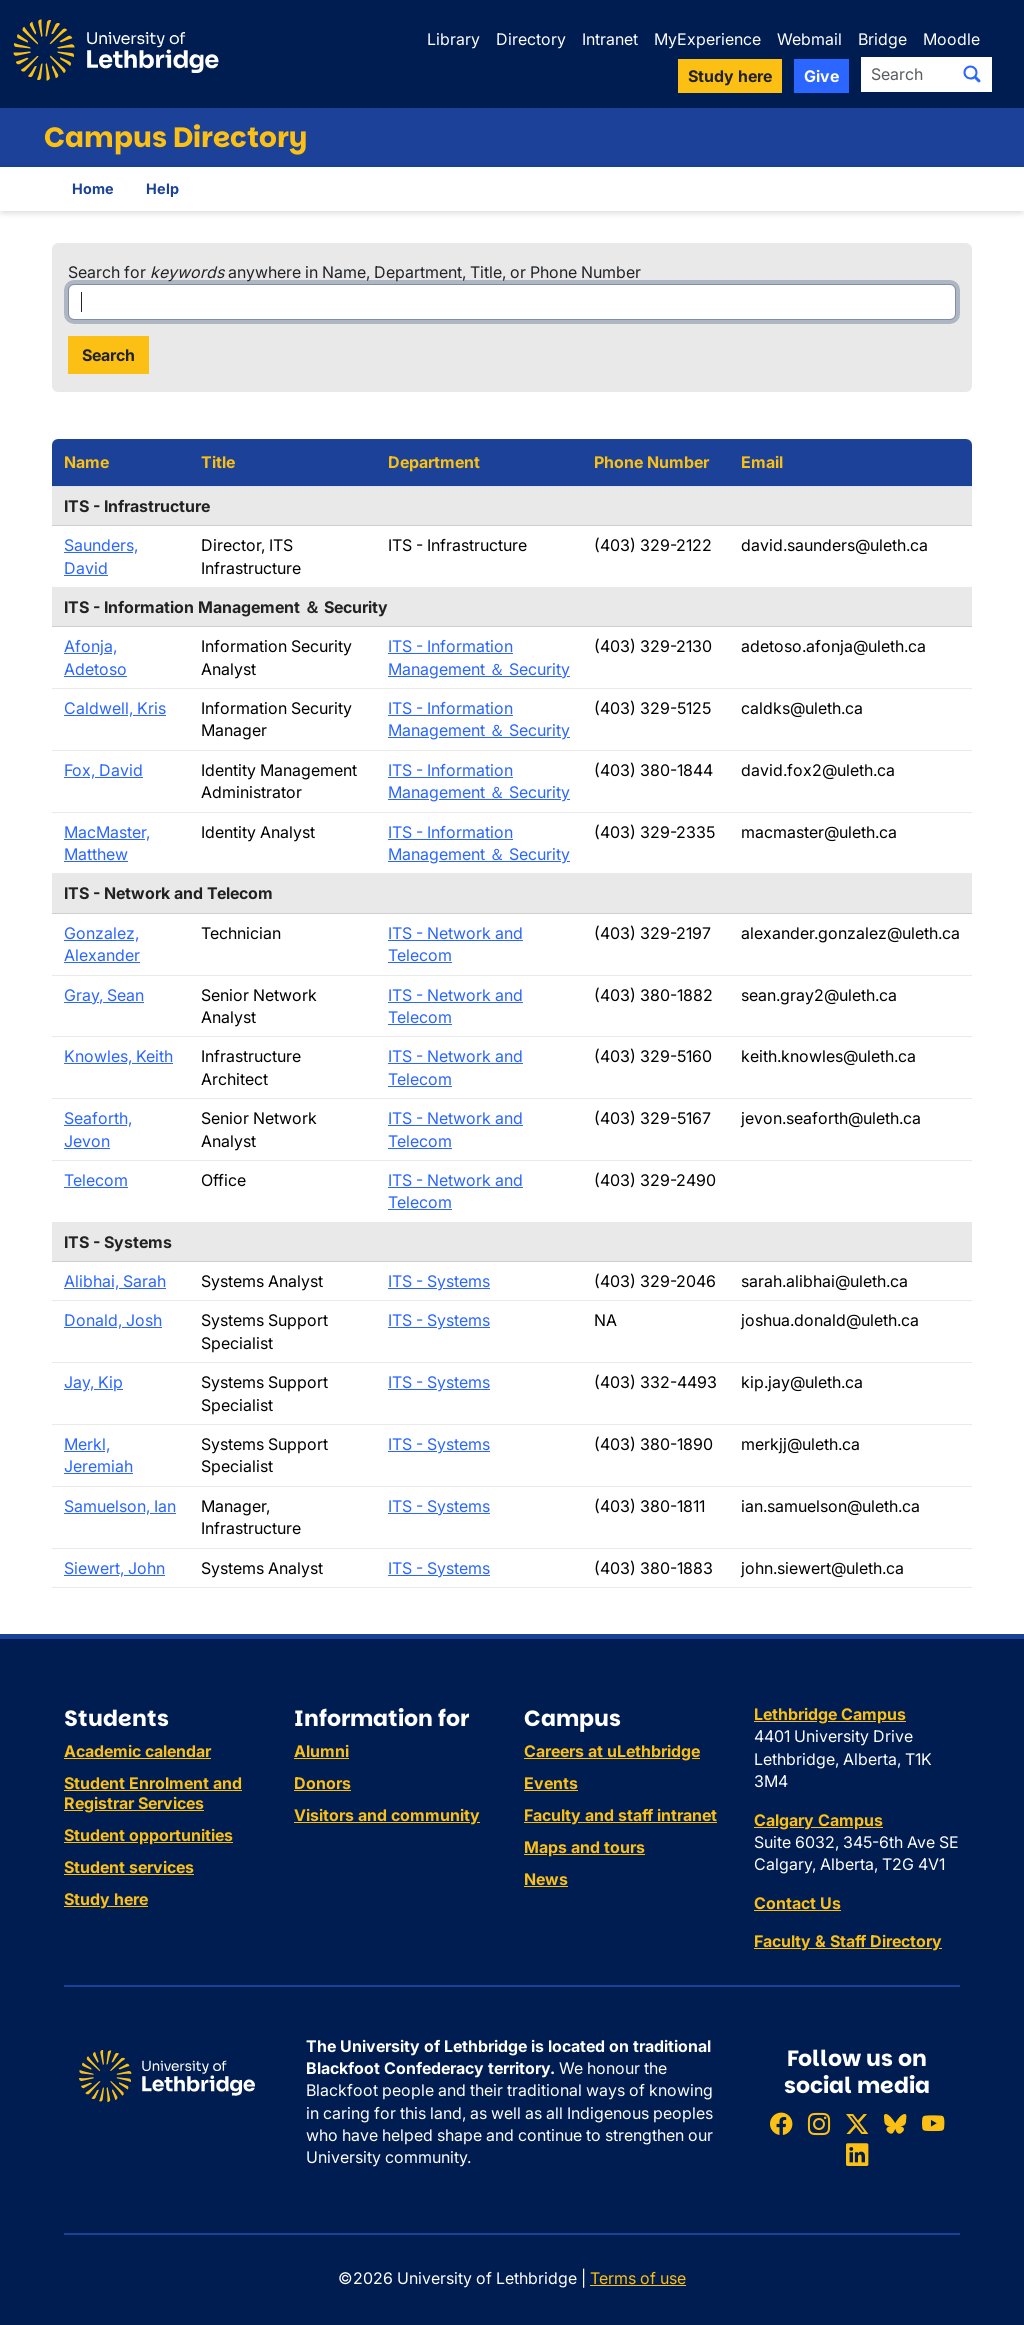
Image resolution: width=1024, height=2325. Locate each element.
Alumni (321, 1751)
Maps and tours (584, 1847)
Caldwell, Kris (115, 708)
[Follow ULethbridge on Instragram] (819, 2123)
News (546, 1879)
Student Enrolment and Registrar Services (153, 1793)
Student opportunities (148, 1835)
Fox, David (103, 770)
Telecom (96, 1180)
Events (551, 1783)
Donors (322, 1783)
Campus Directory (175, 137)
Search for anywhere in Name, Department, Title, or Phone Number (354, 272)
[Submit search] (972, 74)
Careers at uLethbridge (612, 1751)
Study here (106, 1899)
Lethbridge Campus (830, 1714)
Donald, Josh (113, 1320)
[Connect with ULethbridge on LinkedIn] (857, 2154)
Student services (129, 1867)
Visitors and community (387, 1815)
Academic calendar (137, 1751)
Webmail (809, 39)
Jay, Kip (93, 1382)
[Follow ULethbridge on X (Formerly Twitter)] (857, 2123)
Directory (531, 39)
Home (93, 188)
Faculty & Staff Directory (848, 1941)
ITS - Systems (439, 1281)
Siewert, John (114, 1568)
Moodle (951, 39)
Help (162, 188)
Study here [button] (730, 76)
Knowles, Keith (118, 1056)
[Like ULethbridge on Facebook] (781, 2123)
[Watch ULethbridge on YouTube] (933, 2123)
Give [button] (821, 76)
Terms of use (638, 2278)
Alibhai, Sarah (115, 1281)
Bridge (882, 39)
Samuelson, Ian (120, 1506)
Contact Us (797, 1903)
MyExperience (707, 39)
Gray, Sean (104, 995)
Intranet (610, 39)
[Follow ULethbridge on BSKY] (895, 2123)
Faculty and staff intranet (620, 1815)
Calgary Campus (818, 1820)
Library (453, 39)
